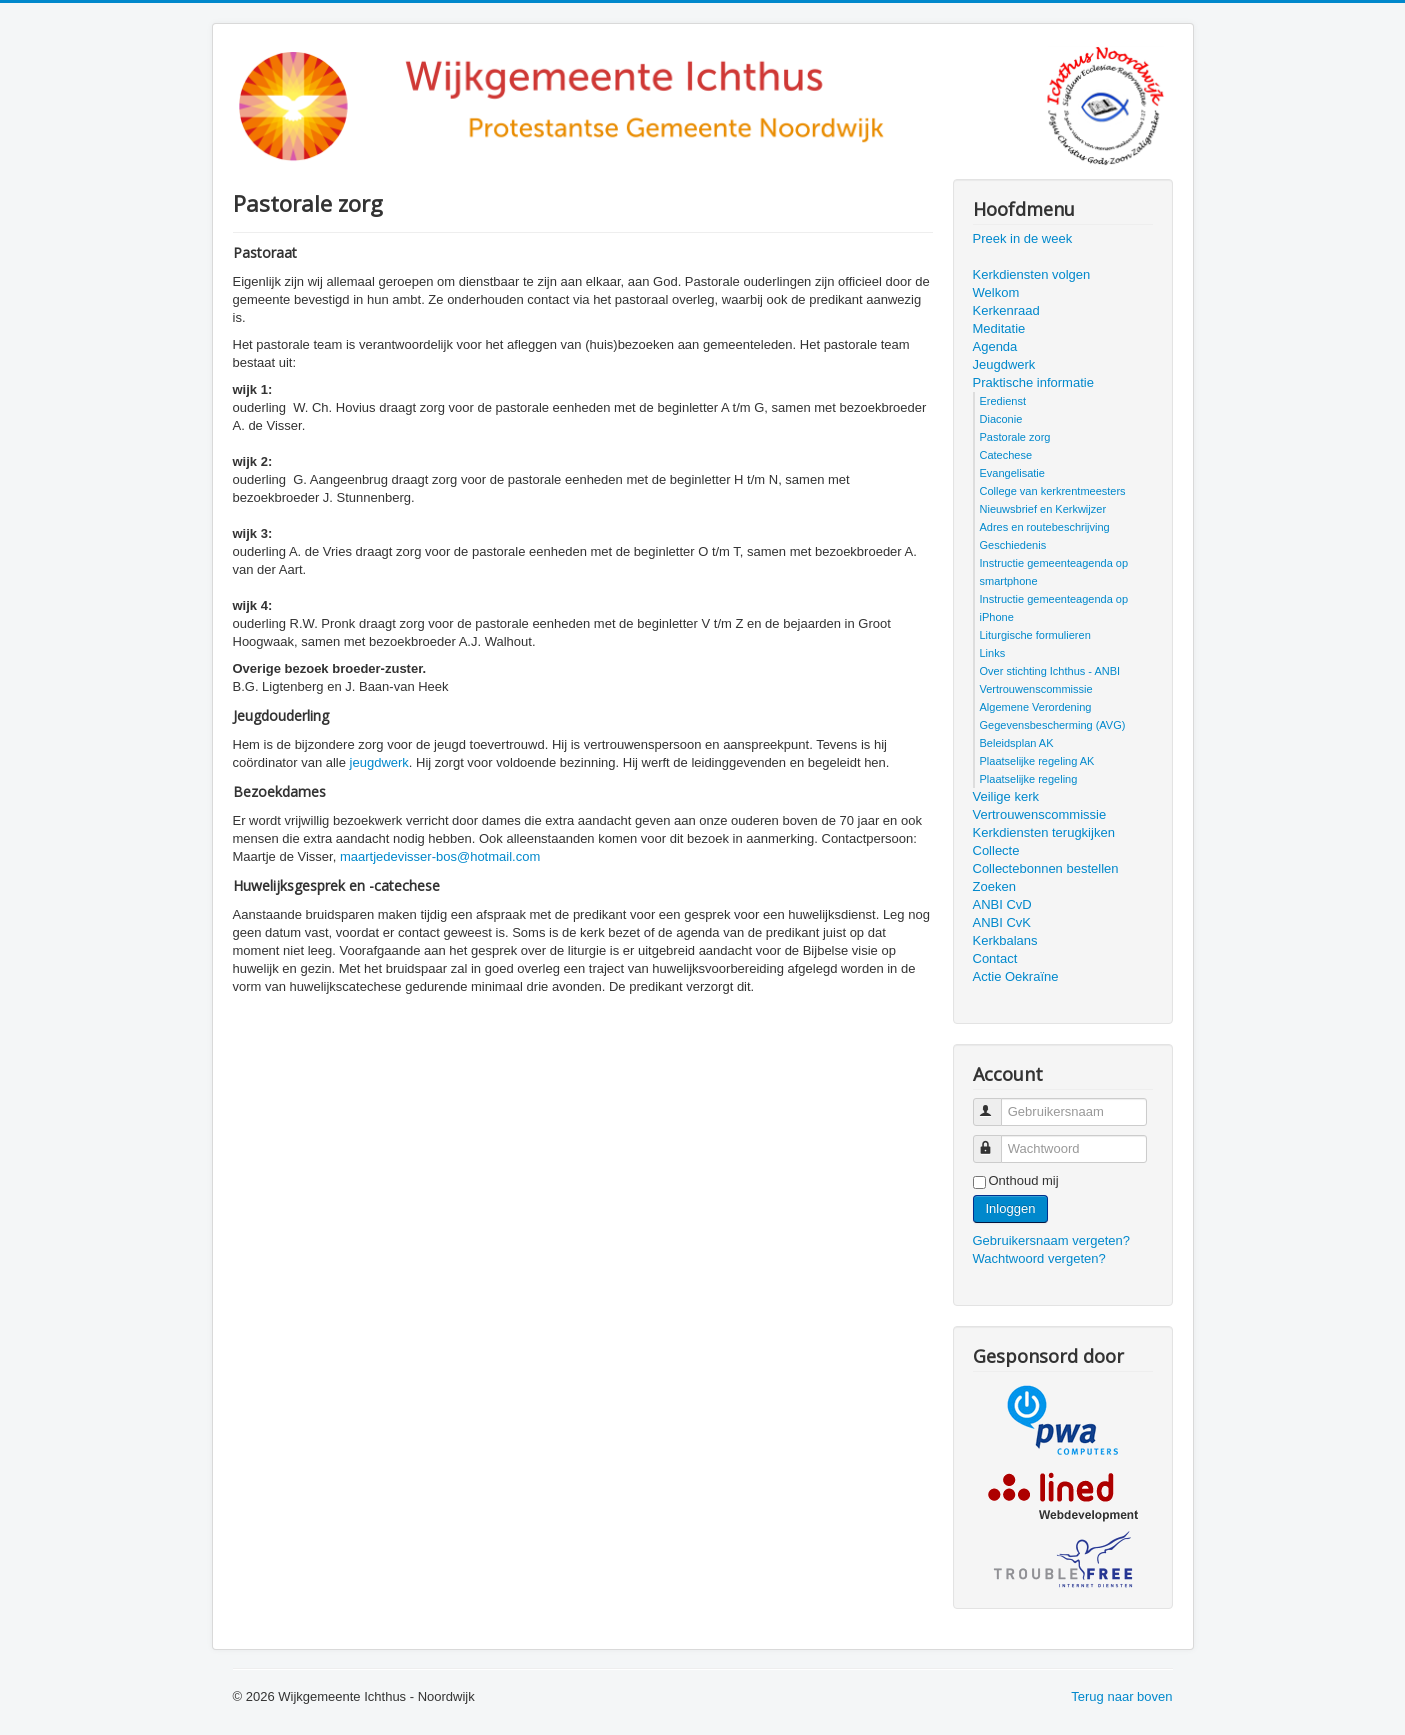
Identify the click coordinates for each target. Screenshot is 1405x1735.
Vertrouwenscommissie (1036, 689)
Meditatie (999, 328)
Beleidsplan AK (1017, 743)
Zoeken (994, 886)
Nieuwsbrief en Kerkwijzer (1043, 509)
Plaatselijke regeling (1029, 779)
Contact (995, 958)
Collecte (996, 850)
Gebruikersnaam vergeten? (1052, 1240)
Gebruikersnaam (996, 1103)
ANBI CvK (1002, 922)
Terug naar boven (1121, 1696)
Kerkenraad (1006, 310)
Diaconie (1001, 419)
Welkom (996, 292)
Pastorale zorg (1015, 437)
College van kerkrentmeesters (1053, 491)
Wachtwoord (996, 1140)
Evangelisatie (1012, 473)
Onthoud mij (1024, 1180)
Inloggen (1011, 1208)
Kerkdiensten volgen (1032, 274)
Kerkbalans (1005, 940)
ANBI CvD (1002, 904)
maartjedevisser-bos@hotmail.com (440, 856)
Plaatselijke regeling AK (1037, 761)
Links (993, 653)
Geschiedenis (1013, 545)
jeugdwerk (379, 762)
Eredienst (1003, 401)
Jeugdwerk (1004, 364)
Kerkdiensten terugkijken (1044, 832)
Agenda (995, 346)
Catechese (1006, 455)
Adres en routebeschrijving (1045, 527)
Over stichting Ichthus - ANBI (1050, 671)
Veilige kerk (1006, 796)
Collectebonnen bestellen (1046, 868)
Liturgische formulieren (1035, 635)
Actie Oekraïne (1016, 976)
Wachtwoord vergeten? (1039, 1258)
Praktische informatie (1033, 382)
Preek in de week (1023, 238)
